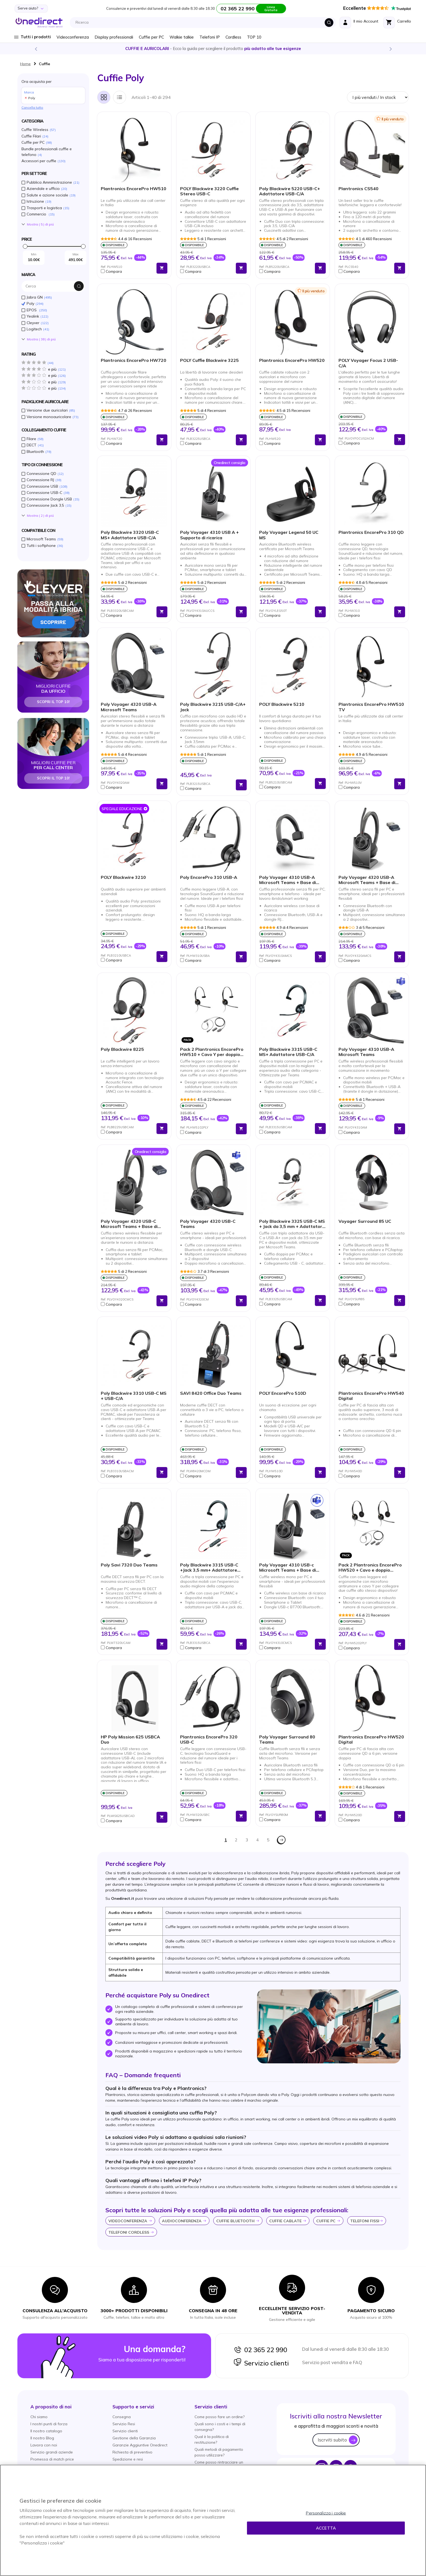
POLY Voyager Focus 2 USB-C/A (368, 363)
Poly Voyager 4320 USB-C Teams (208, 1224)
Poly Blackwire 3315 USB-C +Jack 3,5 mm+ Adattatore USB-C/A (209, 1567)
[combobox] (204, 22)
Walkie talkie (182, 37)
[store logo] (39, 22)
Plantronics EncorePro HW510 (133, 188)
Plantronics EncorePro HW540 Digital (371, 1396)
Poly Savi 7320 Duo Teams (129, 1565)
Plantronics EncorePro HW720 (133, 360)
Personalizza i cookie (326, 2513)
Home (25, 63)
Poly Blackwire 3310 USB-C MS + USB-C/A (134, 1396)
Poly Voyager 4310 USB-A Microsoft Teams (366, 1052)
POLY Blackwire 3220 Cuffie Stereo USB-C (209, 191)
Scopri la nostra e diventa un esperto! (213, 48)
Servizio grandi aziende (51, 2452)
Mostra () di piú (40, 224)
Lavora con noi (43, 2445)
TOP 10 (254, 37)
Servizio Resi (123, 2423)
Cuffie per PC (151, 37)
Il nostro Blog (42, 2438)
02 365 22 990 (260, 2350)
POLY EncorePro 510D (282, 1393)
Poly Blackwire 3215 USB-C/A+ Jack (213, 707)
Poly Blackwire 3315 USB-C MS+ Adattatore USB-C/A (288, 1052)
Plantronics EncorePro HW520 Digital (371, 1739)
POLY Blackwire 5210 (281, 704)
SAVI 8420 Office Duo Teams (211, 1393)
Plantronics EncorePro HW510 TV (371, 707)
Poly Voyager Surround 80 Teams (287, 1739)
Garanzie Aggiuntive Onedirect (139, 2445)
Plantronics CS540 (358, 188)
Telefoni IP (209, 37)
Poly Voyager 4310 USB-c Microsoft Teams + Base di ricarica (287, 1567)
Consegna (121, 2416)
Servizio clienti (261, 2363)
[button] (127, 271)
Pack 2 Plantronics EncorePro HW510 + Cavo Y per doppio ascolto (211, 1052)
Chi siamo (39, 2416)
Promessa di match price (52, 2459)
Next (390, 48)
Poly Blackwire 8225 (122, 1049)
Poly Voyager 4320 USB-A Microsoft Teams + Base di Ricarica (367, 880)
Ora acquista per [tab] (53, 91)
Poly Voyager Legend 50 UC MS (288, 535)
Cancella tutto (32, 107)
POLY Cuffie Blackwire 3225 (209, 360)
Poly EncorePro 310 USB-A (208, 877)
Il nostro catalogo (46, 2430)
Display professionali (114, 37)
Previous (35, 48)
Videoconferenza (73, 37)
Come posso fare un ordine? (220, 2416)
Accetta (326, 2528)
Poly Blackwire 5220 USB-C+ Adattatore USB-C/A (289, 191)
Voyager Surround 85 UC (365, 1221)
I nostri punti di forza (48, 2423)
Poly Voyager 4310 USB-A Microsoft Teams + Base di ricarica (287, 880)
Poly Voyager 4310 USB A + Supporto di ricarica (209, 535)
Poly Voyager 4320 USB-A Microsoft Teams (128, 707)
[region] (213, 2520)
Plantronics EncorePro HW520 (292, 360)
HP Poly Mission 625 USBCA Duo (130, 1739)
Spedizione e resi (127, 2459)
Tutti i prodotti (36, 36)
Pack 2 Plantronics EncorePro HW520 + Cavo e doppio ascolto (370, 1567)
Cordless (233, 37)
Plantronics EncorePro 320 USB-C (208, 1739)
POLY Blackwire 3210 (123, 877)
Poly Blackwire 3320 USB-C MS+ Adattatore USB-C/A (130, 535)
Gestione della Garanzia (134, 2438)
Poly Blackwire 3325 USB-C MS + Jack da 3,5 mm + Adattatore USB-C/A (292, 1224)
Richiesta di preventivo (132, 2452)
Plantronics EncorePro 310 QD (371, 532)
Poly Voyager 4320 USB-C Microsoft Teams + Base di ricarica (129, 1224)
